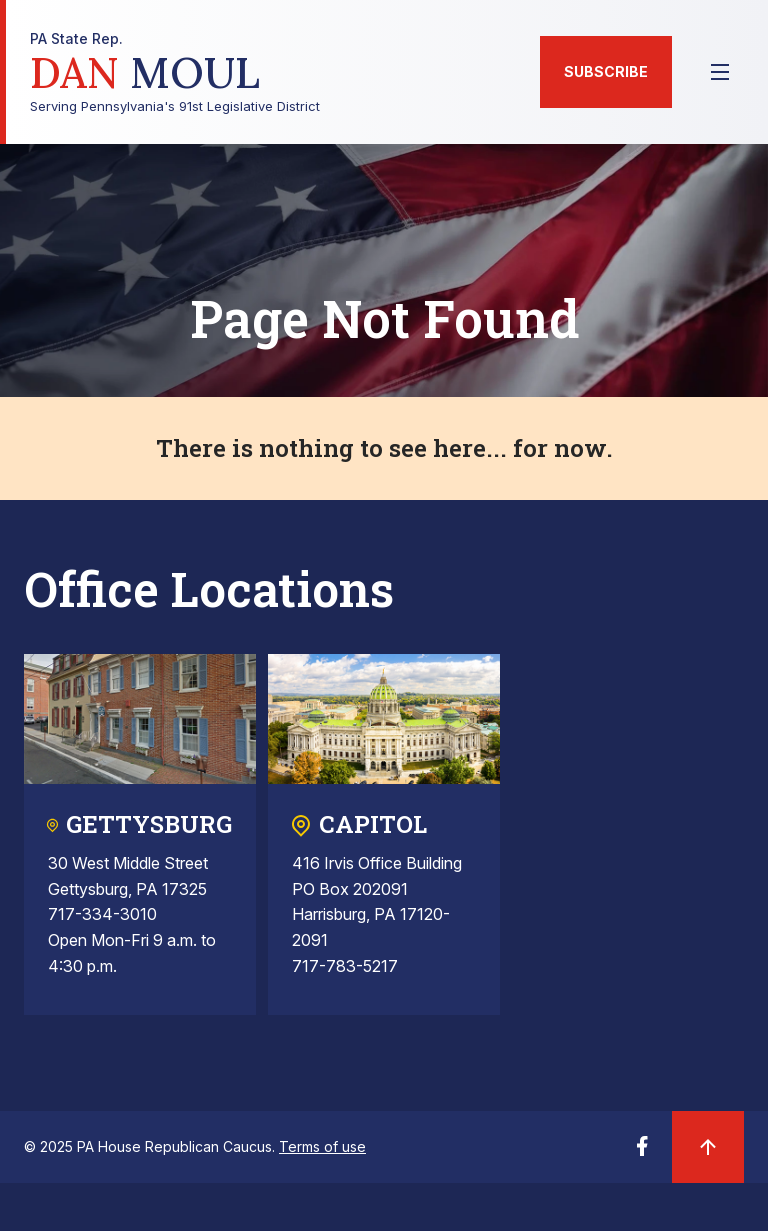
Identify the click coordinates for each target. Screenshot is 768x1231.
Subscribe (606, 71)
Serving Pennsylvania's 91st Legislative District (175, 72)
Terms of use (322, 1146)
